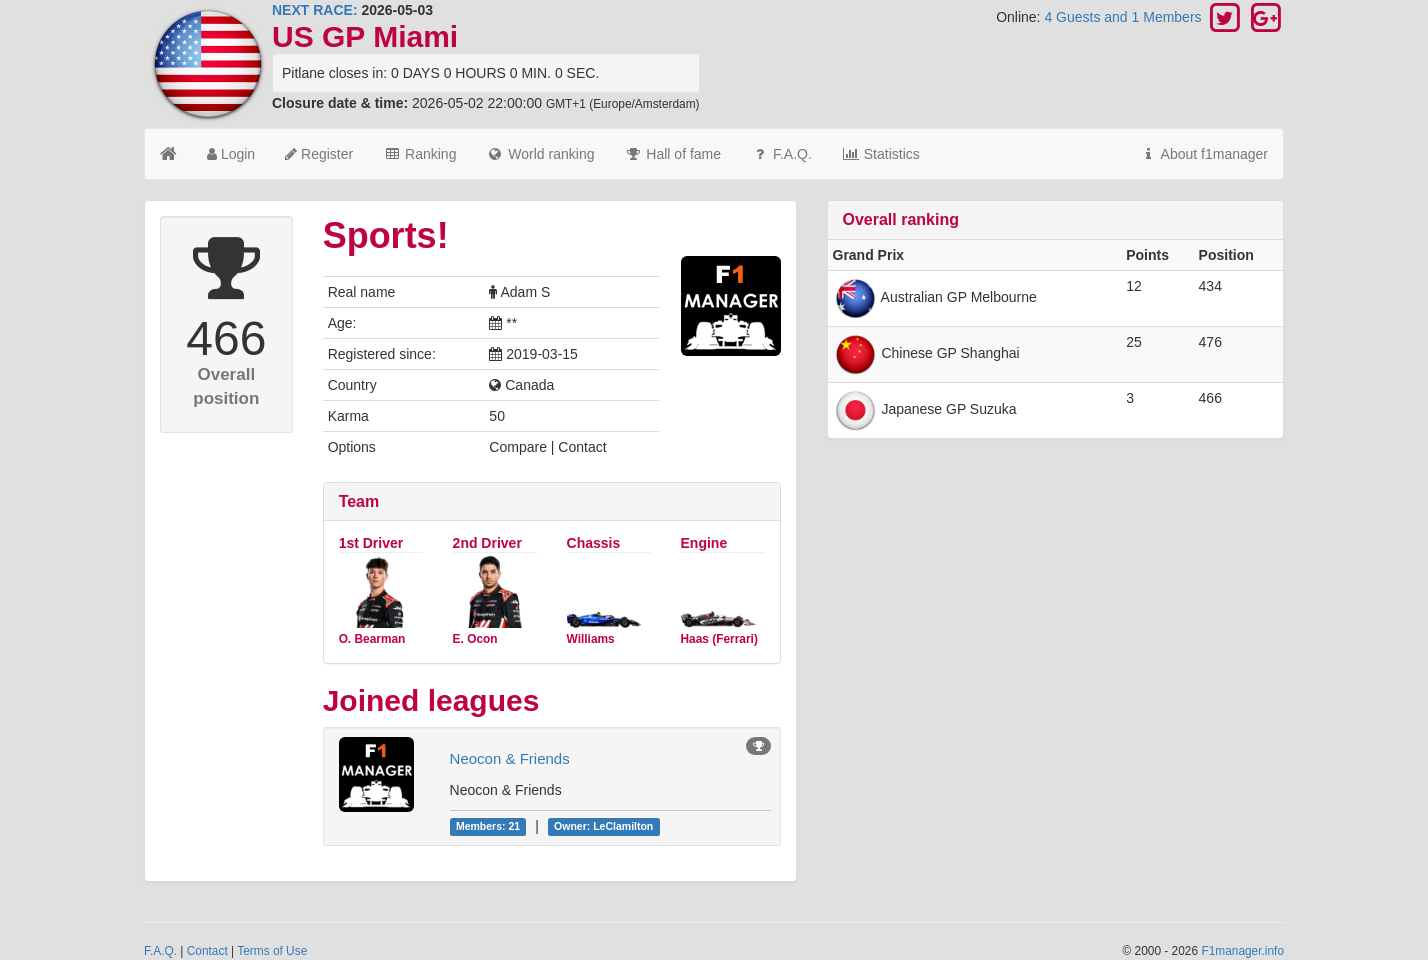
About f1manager (1203, 154)
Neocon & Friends (510, 758)
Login (231, 154)
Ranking (419, 154)
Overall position (226, 386)
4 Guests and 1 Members (1124, 17)
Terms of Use (272, 951)
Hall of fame (672, 154)
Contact (207, 951)
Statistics (881, 154)
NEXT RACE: (315, 10)
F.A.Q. (781, 154)
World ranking (540, 154)
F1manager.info (1242, 951)
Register (319, 154)
